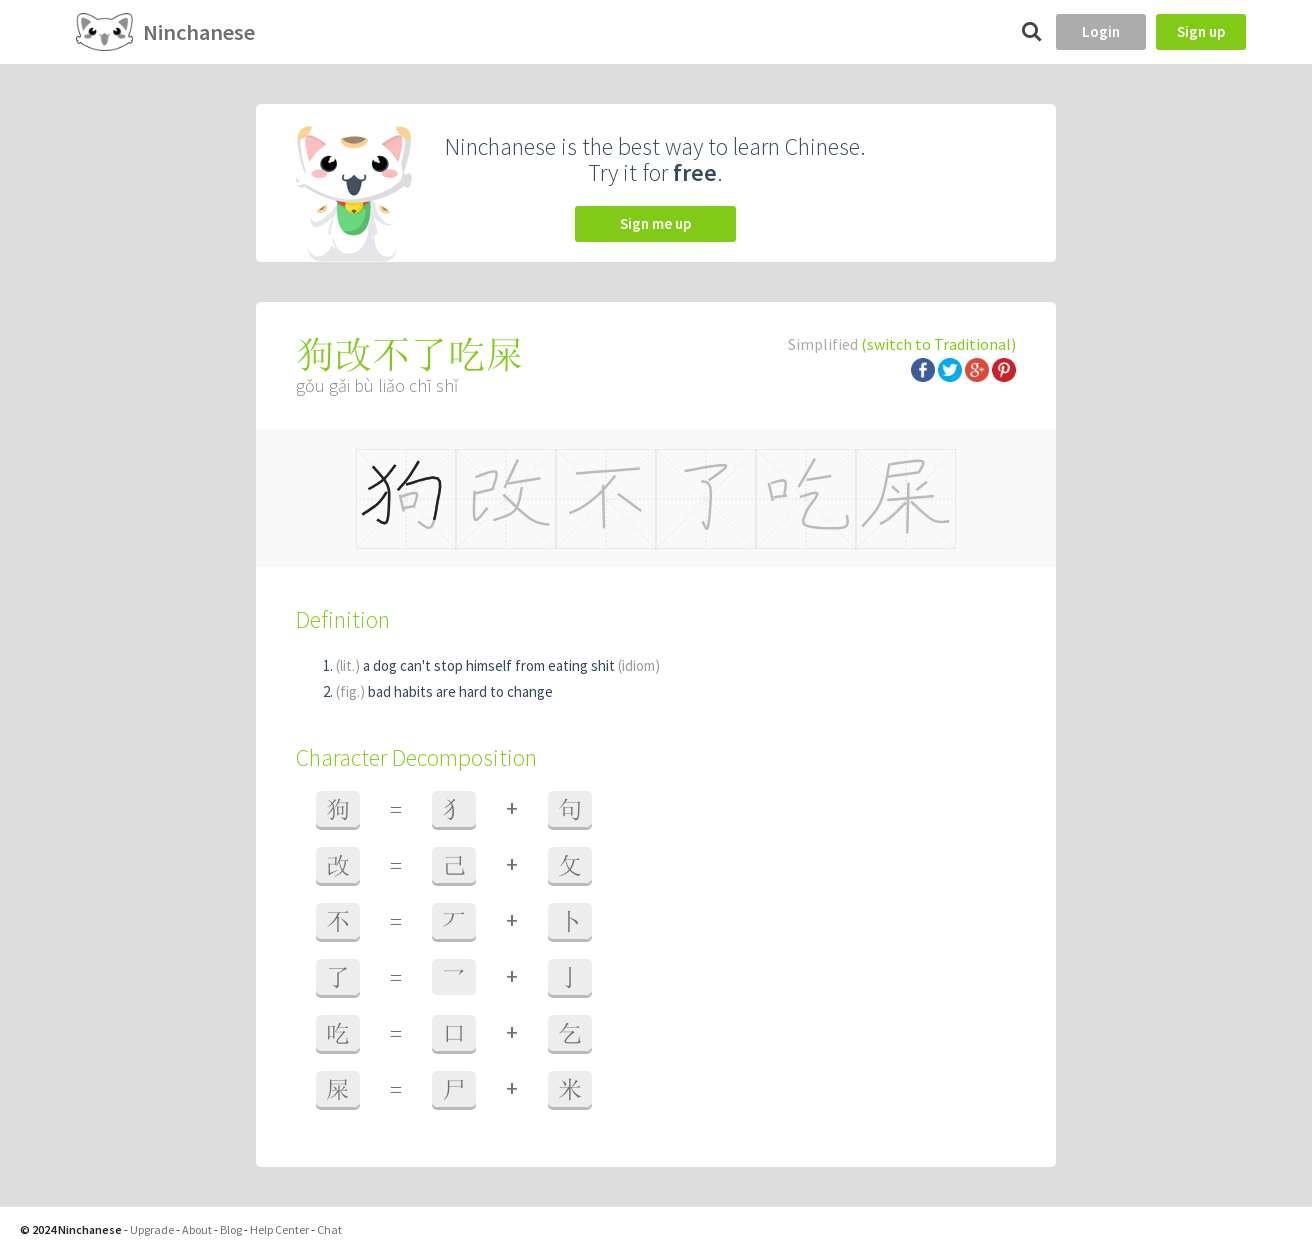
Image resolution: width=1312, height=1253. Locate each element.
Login (1101, 31)
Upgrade (152, 1229)
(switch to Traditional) (938, 344)
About (197, 1229)
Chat (329, 1229)
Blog (231, 1229)
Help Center (279, 1229)
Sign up (1201, 31)
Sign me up (655, 223)
